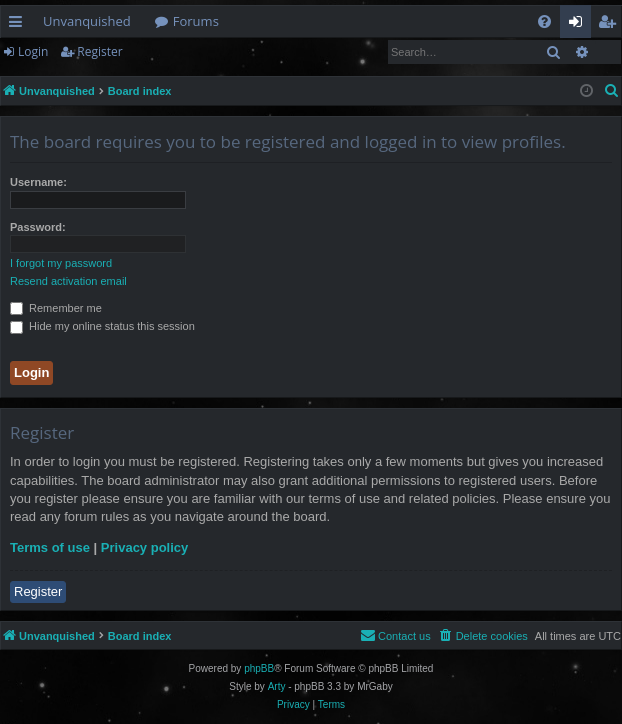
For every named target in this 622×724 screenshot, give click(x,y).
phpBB (259, 668)
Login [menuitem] (579, 25)
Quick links (19, 25)
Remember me (56, 308)
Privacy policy (144, 547)
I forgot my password (61, 263)
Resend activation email (68, 281)
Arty (277, 686)
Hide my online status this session (102, 326)
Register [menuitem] (611, 25)
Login (33, 51)
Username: (38, 182)
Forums (196, 21)
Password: (38, 227)
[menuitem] (544, 21)
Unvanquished (87, 21)
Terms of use (50, 547)
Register (99, 51)
